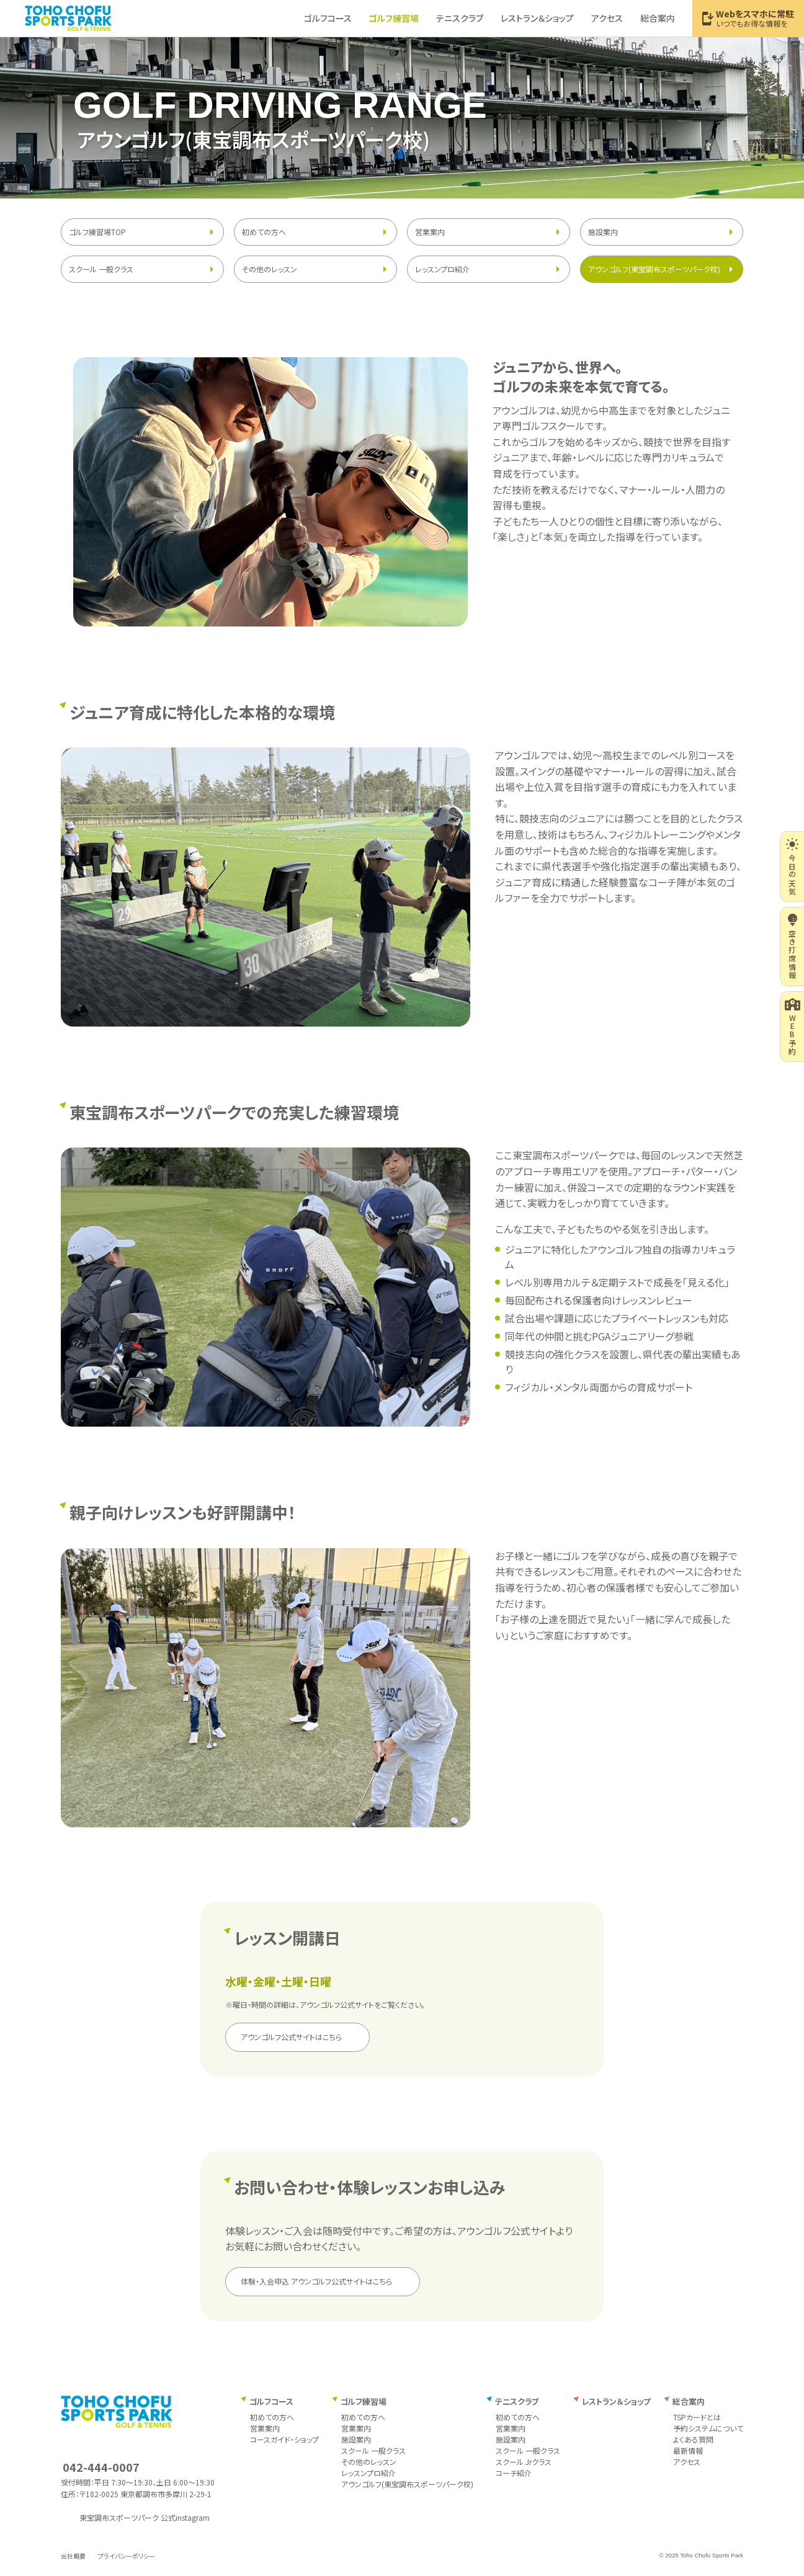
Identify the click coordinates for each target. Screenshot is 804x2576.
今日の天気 (792, 866)
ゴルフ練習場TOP (97, 231)
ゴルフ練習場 (363, 2401)
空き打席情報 (792, 946)
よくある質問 (693, 2439)
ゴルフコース (271, 2401)
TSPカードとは (697, 2417)
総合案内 (688, 2401)
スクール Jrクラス (524, 2461)
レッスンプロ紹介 (442, 269)
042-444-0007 (101, 2467)
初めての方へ (264, 231)
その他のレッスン (269, 269)
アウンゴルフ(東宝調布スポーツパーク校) (654, 269)
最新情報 (688, 2450)
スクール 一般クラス (101, 269)
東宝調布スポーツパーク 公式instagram (144, 2517)
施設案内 (603, 231)
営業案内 (430, 231)
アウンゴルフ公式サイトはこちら (291, 2036)
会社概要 (73, 2555)
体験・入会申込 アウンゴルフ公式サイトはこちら (316, 2281)
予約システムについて (708, 2428)
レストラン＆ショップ (616, 2401)
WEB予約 (792, 1026)
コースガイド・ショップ (284, 2439)
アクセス (686, 2461)
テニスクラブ (516, 2401)
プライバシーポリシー (126, 2555)
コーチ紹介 (514, 2472)
